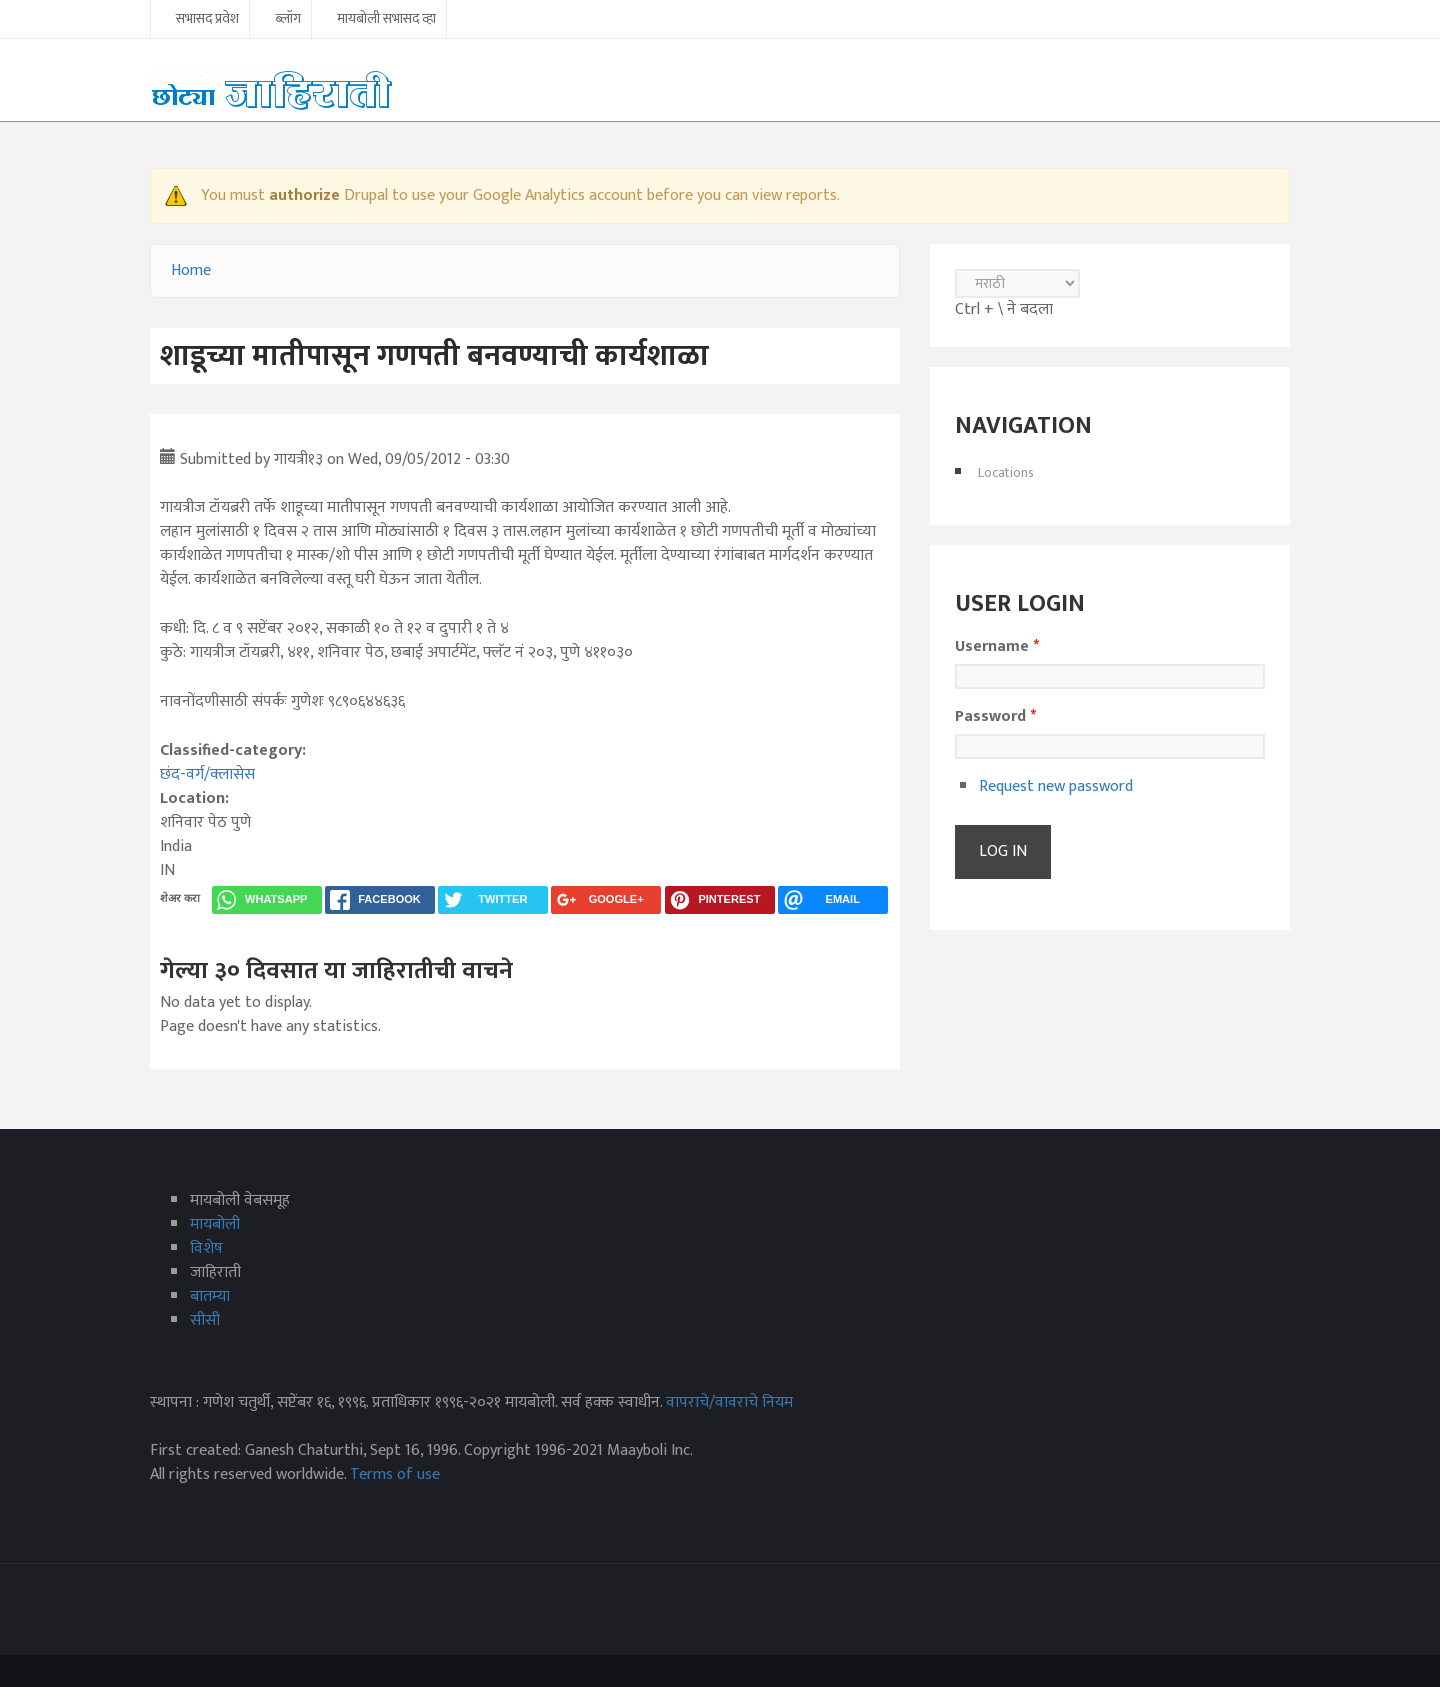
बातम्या (210, 1296)
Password (995, 717)
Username (997, 647)
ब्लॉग (288, 20)
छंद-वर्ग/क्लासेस (207, 774)
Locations (1006, 472)
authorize (304, 195)
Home (191, 270)
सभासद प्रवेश (207, 20)
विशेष (206, 1248)
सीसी (205, 1320)
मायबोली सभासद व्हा (386, 20)
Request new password (1056, 786)
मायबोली (215, 1224)
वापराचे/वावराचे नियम (729, 1402)
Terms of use (395, 1474)
